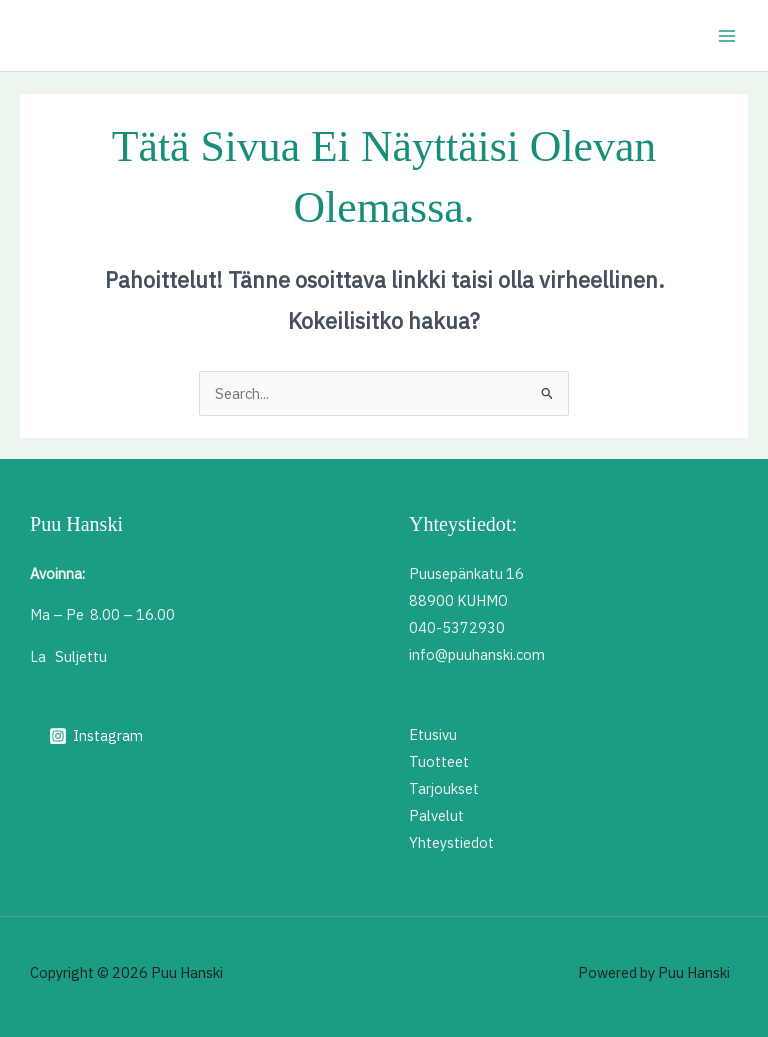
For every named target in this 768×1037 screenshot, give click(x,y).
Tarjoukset (444, 788)
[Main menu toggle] (727, 36)
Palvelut (436, 815)
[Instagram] (96, 736)
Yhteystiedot (451, 842)
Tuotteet (439, 761)
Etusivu (433, 734)
